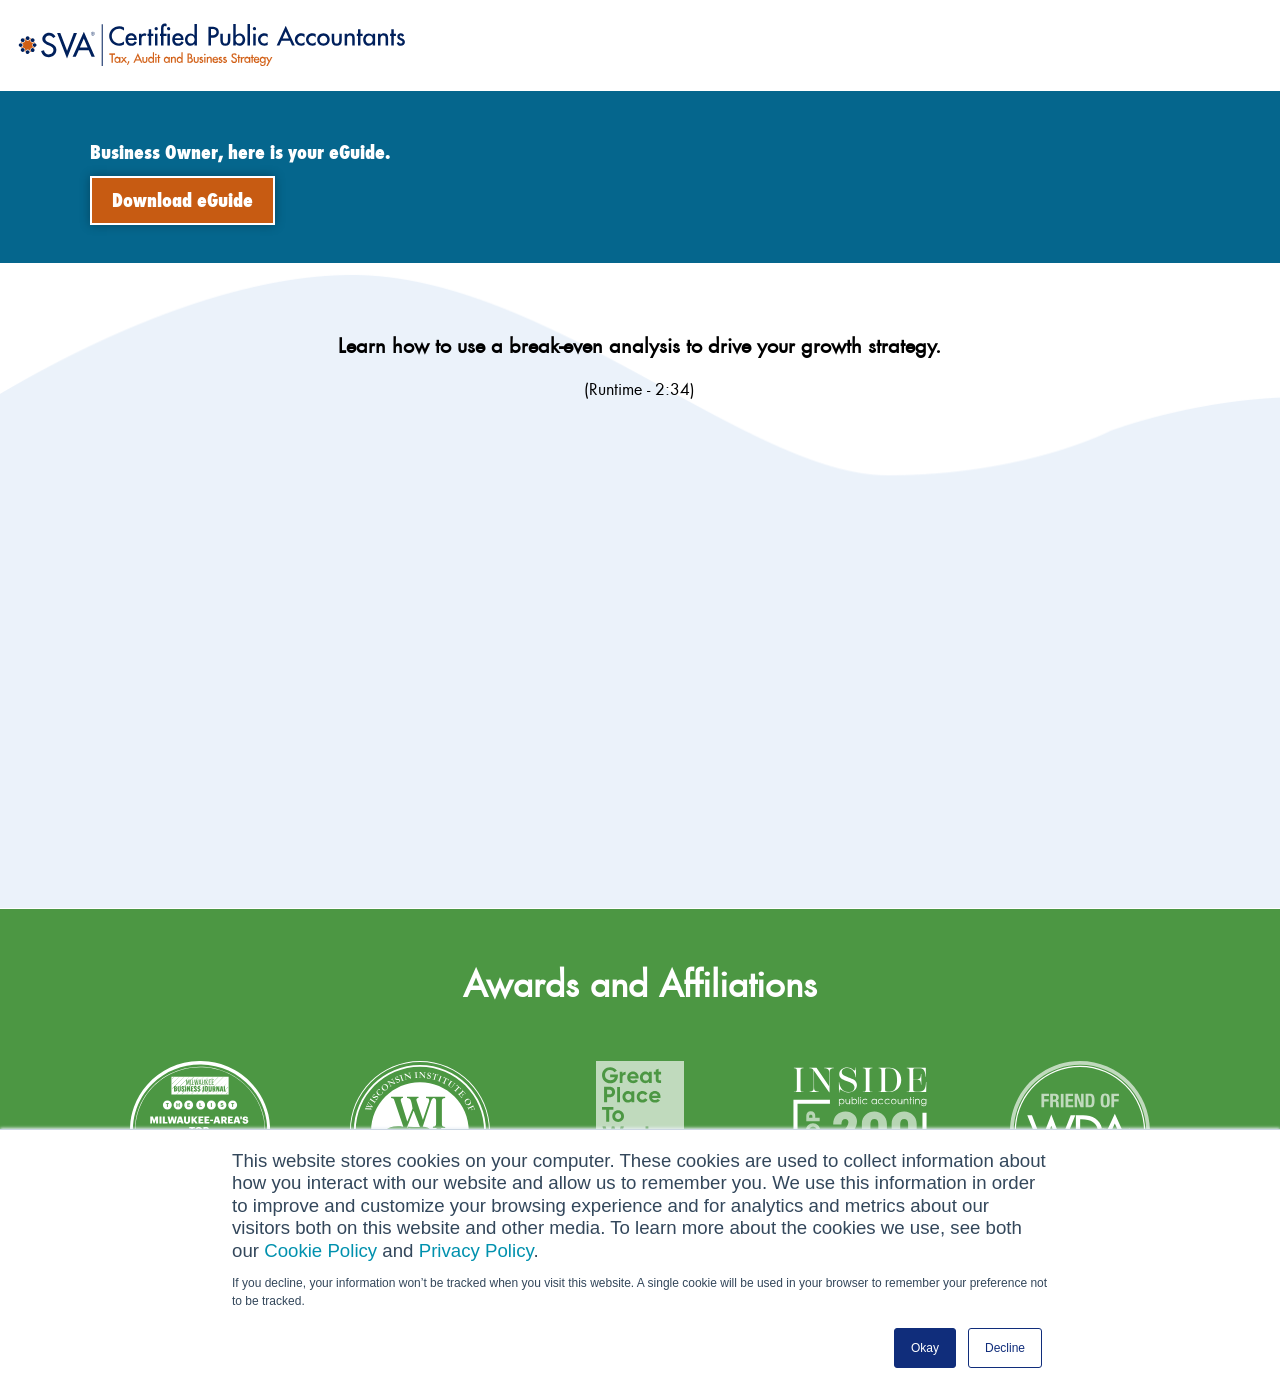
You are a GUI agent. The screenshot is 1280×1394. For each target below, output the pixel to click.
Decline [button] (1005, 1348)
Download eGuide (182, 200)
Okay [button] (925, 1348)
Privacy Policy (476, 1250)
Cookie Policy (320, 1250)
